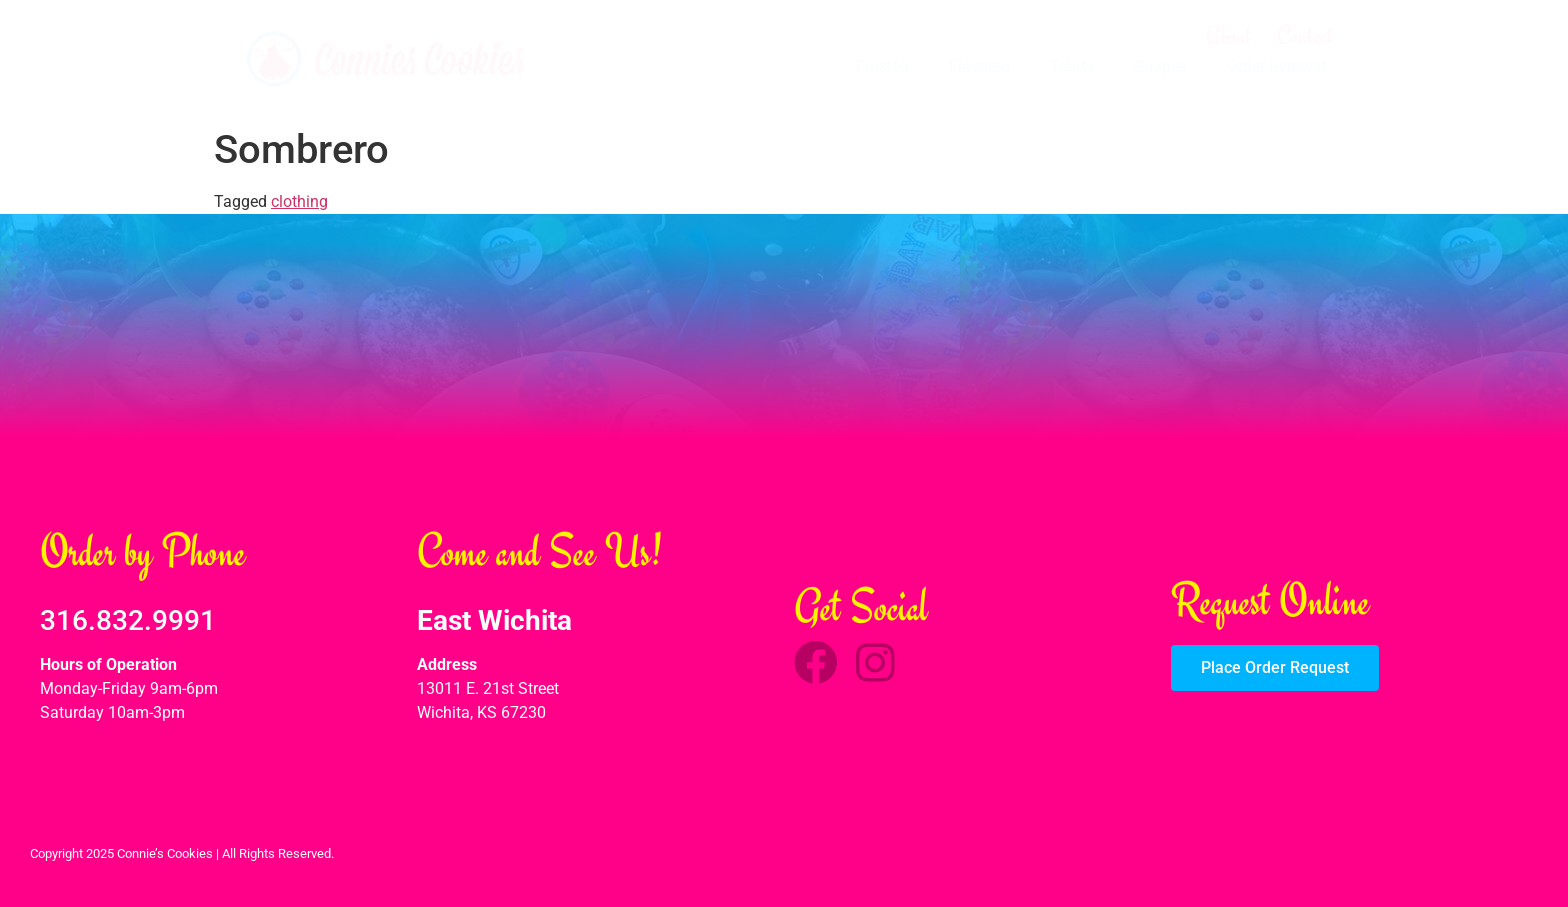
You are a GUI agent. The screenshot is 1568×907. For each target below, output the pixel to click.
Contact (1305, 36)
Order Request (1276, 66)
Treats (1072, 66)
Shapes (1160, 66)
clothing (299, 201)
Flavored (979, 66)
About (1228, 36)
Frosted (882, 66)
